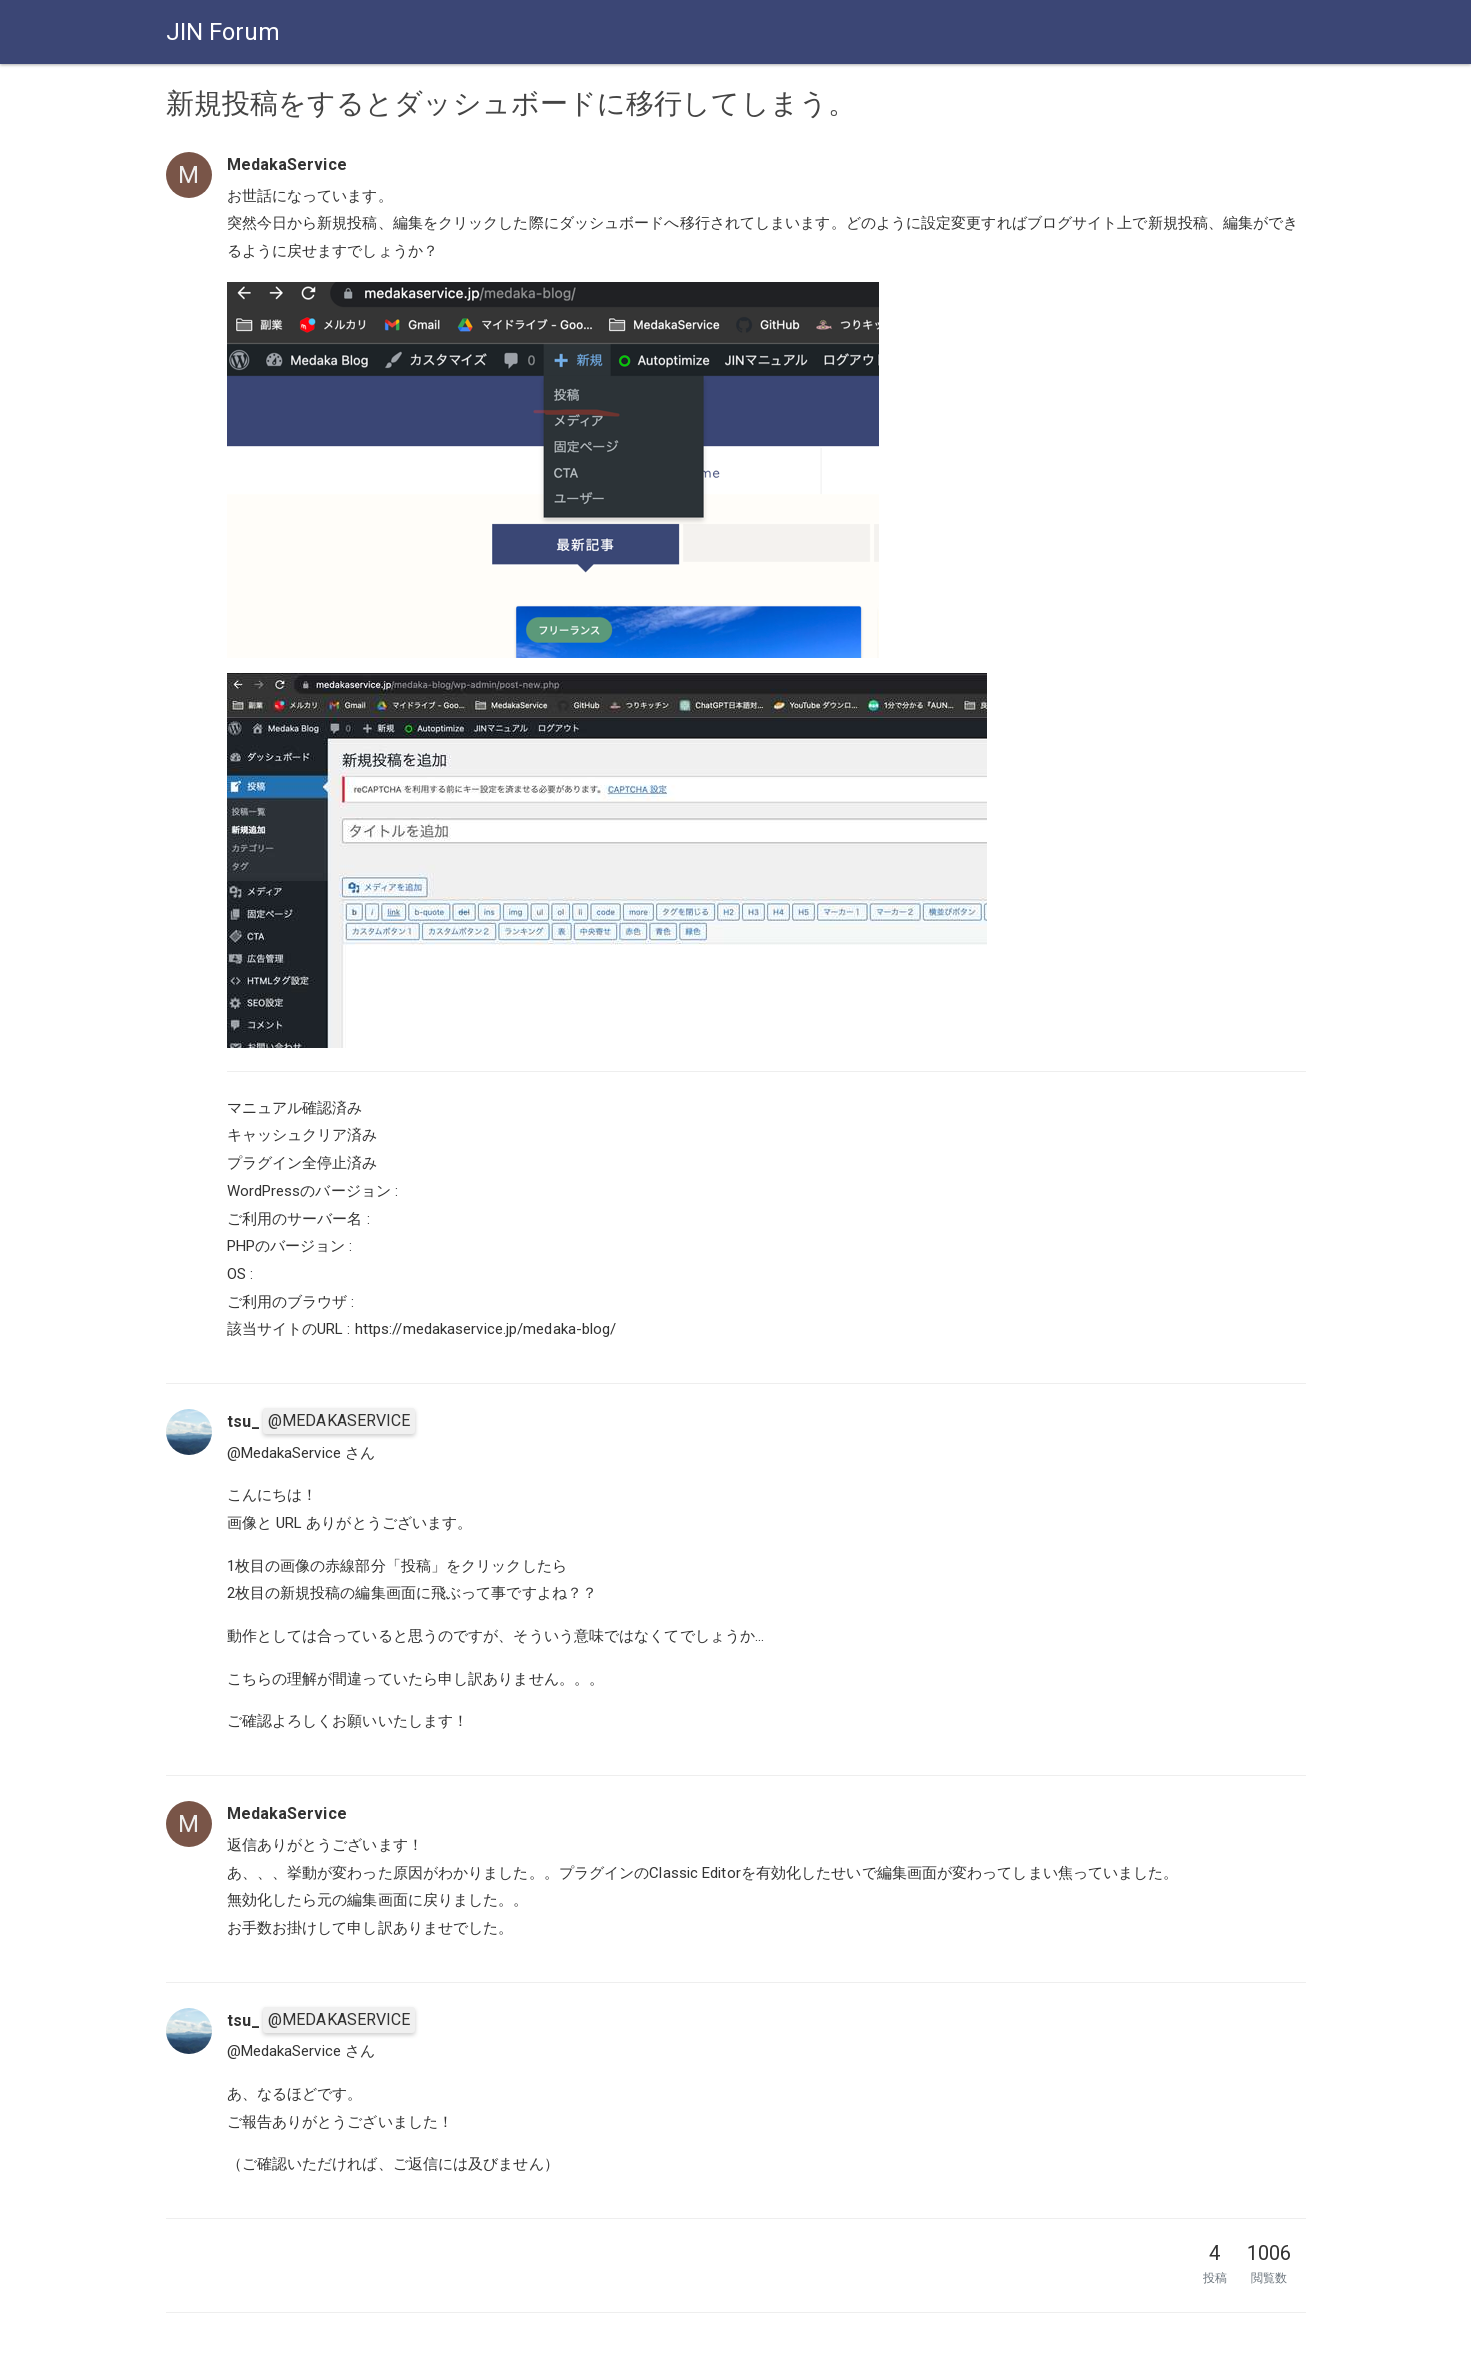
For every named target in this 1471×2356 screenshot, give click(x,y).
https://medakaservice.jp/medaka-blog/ (486, 1329)
